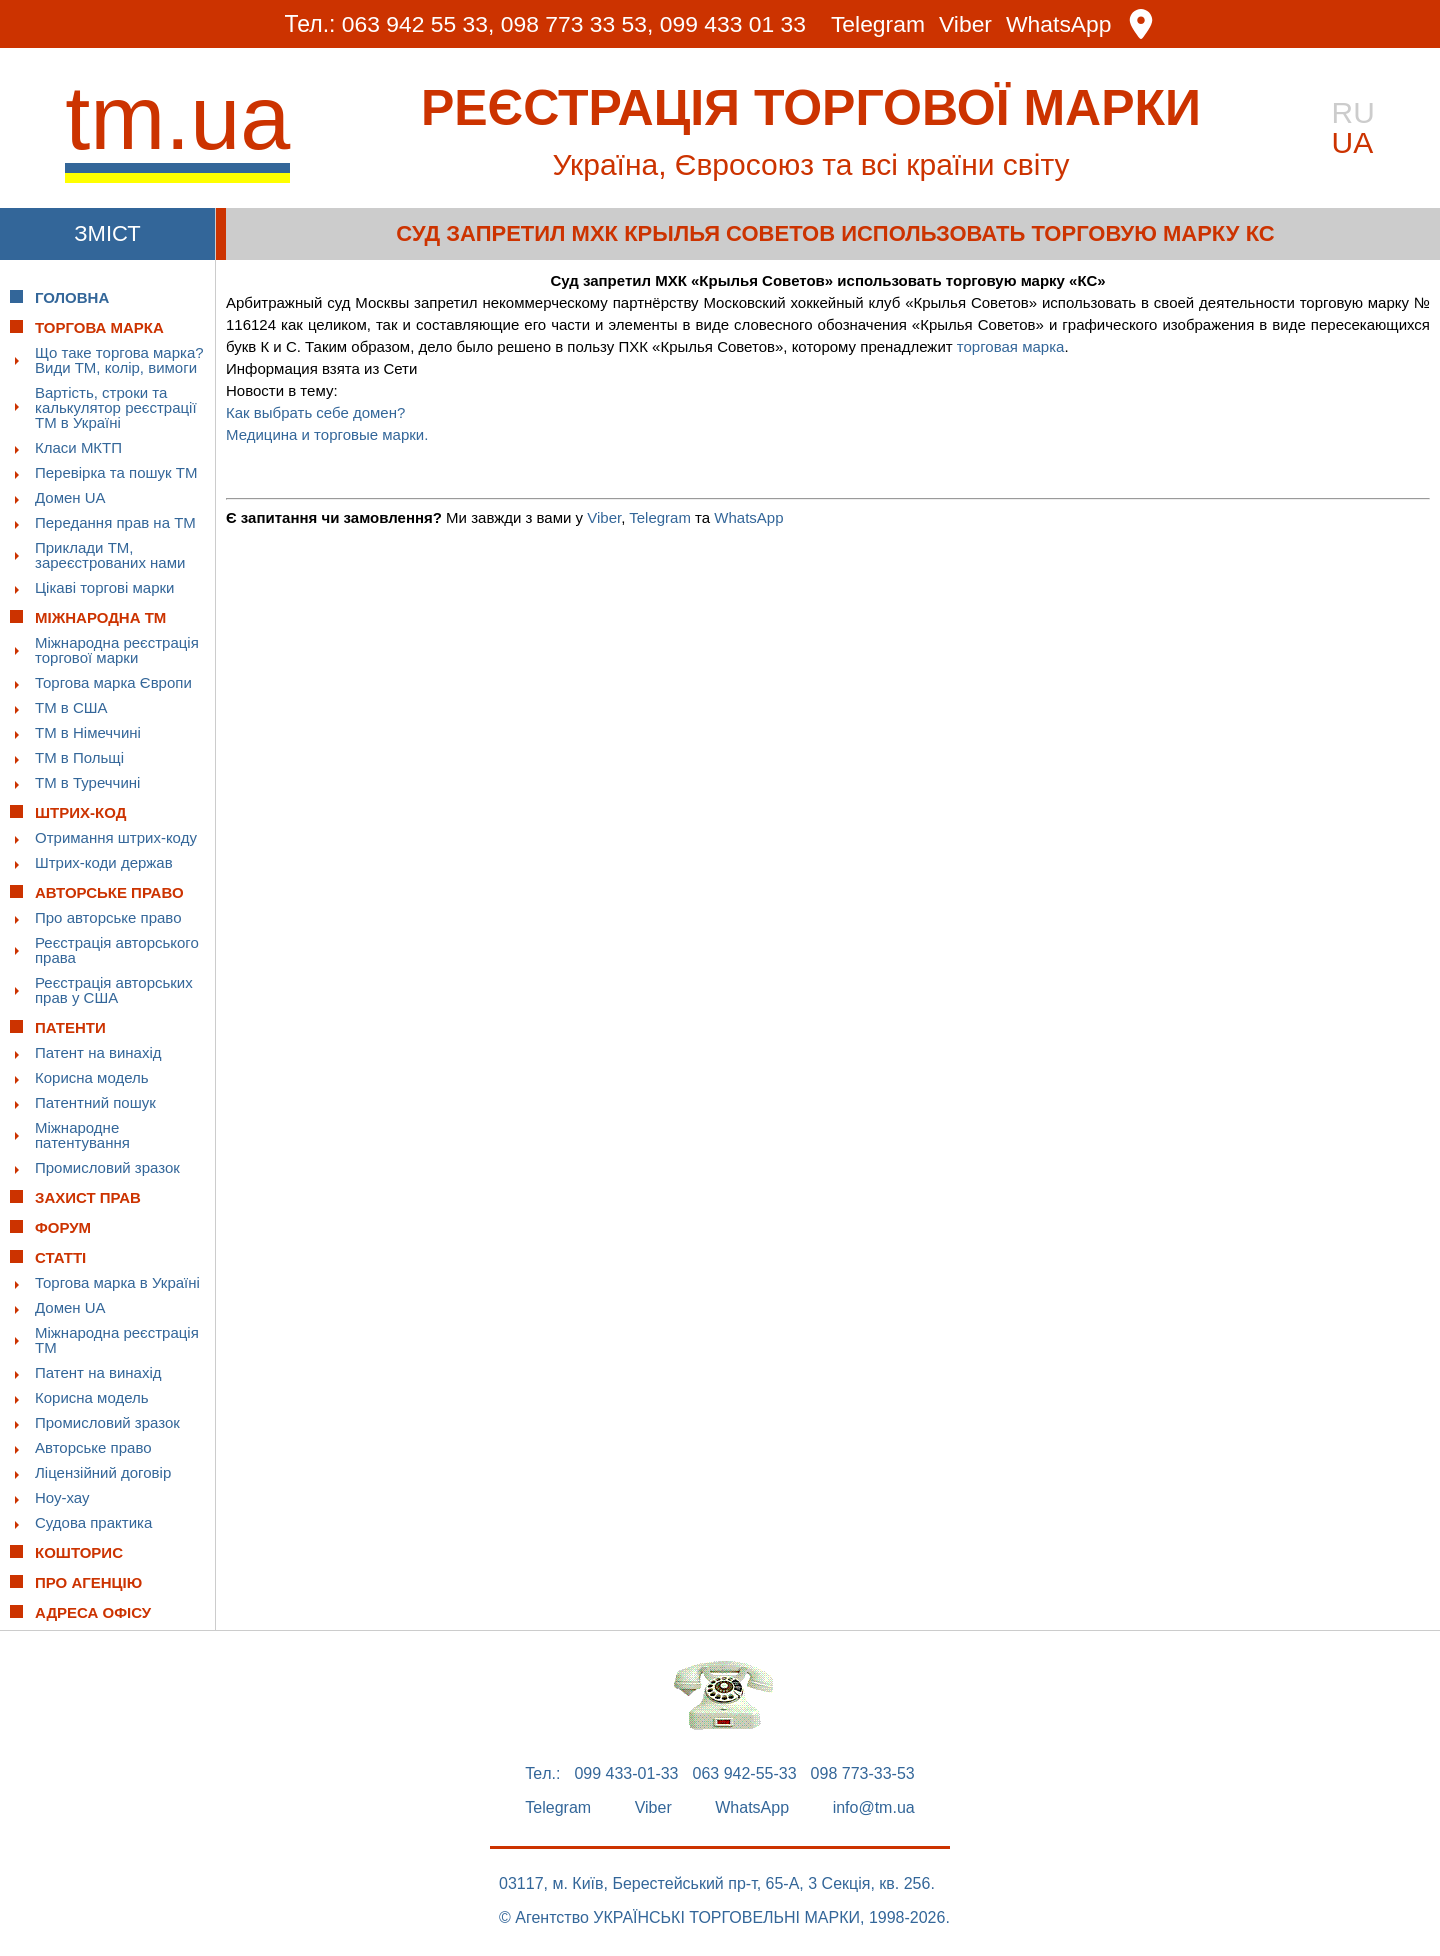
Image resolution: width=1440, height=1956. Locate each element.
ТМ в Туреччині (87, 782)
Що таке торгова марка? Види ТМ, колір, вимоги (119, 360)
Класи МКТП (78, 447)
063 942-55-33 (745, 1774)
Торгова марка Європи (113, 682)
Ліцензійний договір (103, 1472)
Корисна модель (92, 1077)
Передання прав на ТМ (115, 522)
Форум (63, 1227)
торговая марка (1011, 346)
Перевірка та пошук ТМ (116, 472)
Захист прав (88, 1197)
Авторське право (93, 1447)
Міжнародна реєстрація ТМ (117, 1340)
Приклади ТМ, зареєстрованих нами (110, 555)
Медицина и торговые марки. (327, 434)
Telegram (879, 24)
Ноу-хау (62, 1497)
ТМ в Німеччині (88, 732)
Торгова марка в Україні (117, 1282)
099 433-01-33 (626, 1774)
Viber (966, 24)
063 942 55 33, (416, 24)
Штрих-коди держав (104, 862)
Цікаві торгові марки (104, 587)
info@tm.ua (874, 1808)
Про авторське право (108, 917)
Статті (60, 1257)
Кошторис (79, 1552)
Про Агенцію (88, 1582)
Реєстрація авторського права (117, 950)
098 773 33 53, (576, 24)
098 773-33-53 (863, 1774)
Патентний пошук (95, 1102)
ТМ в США (71, 707)
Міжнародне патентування (82, 1135)
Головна (72, 297)
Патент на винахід (98, 1052)
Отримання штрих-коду (116, 837)
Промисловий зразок (107, 1167)
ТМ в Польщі (79, 757)
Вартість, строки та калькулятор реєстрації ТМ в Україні (116, 407)
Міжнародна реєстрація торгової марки (117, 650)
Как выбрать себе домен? (315, 412)
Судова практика (93, 1522)
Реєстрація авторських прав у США (114, 990)
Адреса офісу (93, 1612)
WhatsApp (1061, 24)
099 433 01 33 (733, 24)
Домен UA (70, 497)
